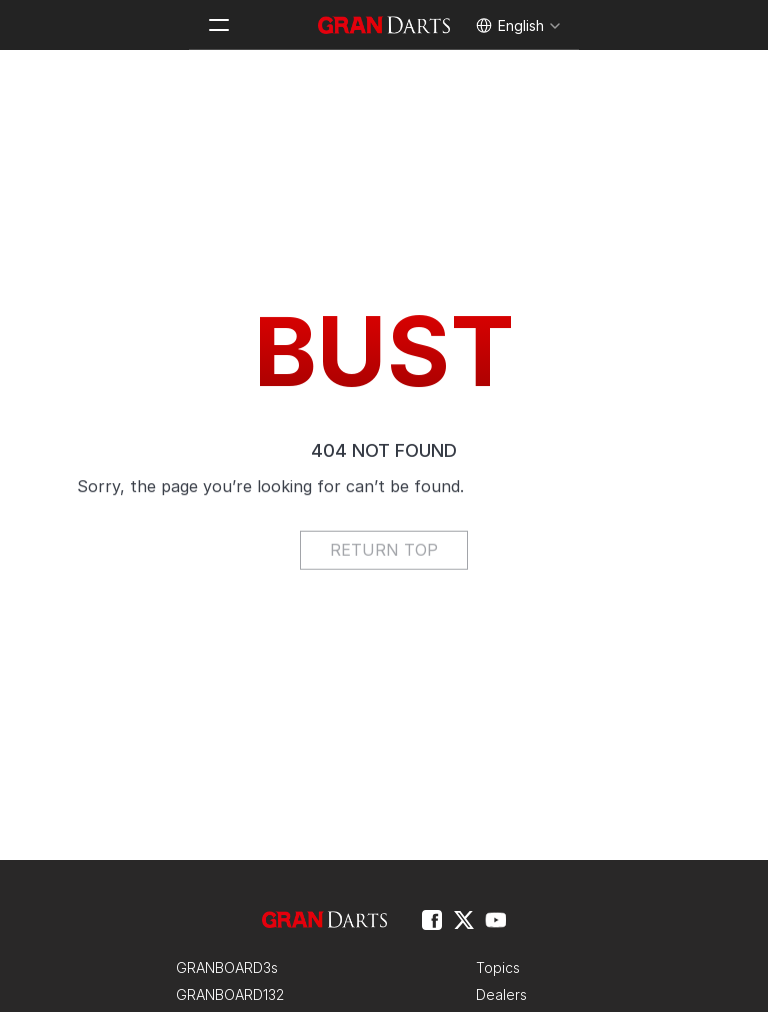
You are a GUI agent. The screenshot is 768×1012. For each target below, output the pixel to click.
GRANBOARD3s (227, 967)
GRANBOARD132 (230, 994)
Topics (498, 967)
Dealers (501, 994)
